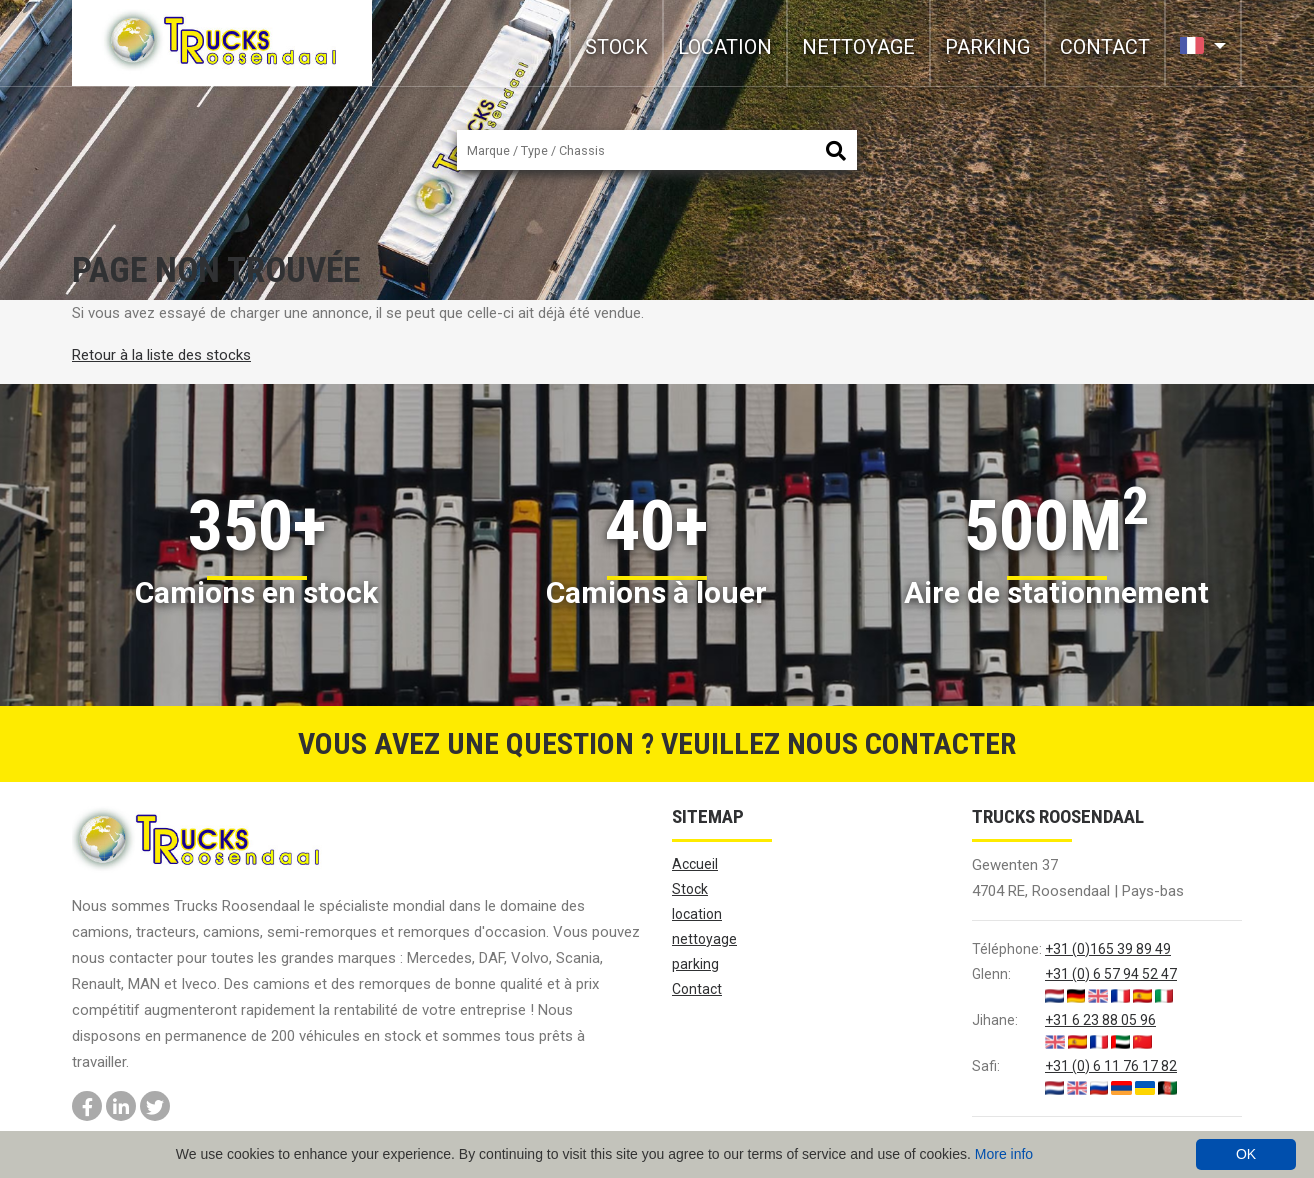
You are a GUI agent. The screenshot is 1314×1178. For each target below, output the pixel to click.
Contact (1105, 47)
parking (987, 47)
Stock (616, 47)
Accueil (695, 864)
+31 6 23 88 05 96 (1100, 1020)
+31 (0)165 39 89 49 (1108, 949)
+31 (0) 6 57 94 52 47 (1111, 974)
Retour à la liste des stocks (161, 355)
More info (1004, 1154)
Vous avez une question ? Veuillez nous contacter (657, 743)
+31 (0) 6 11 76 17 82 (1111, 1066)
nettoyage (858, 47)
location (725, 47)
